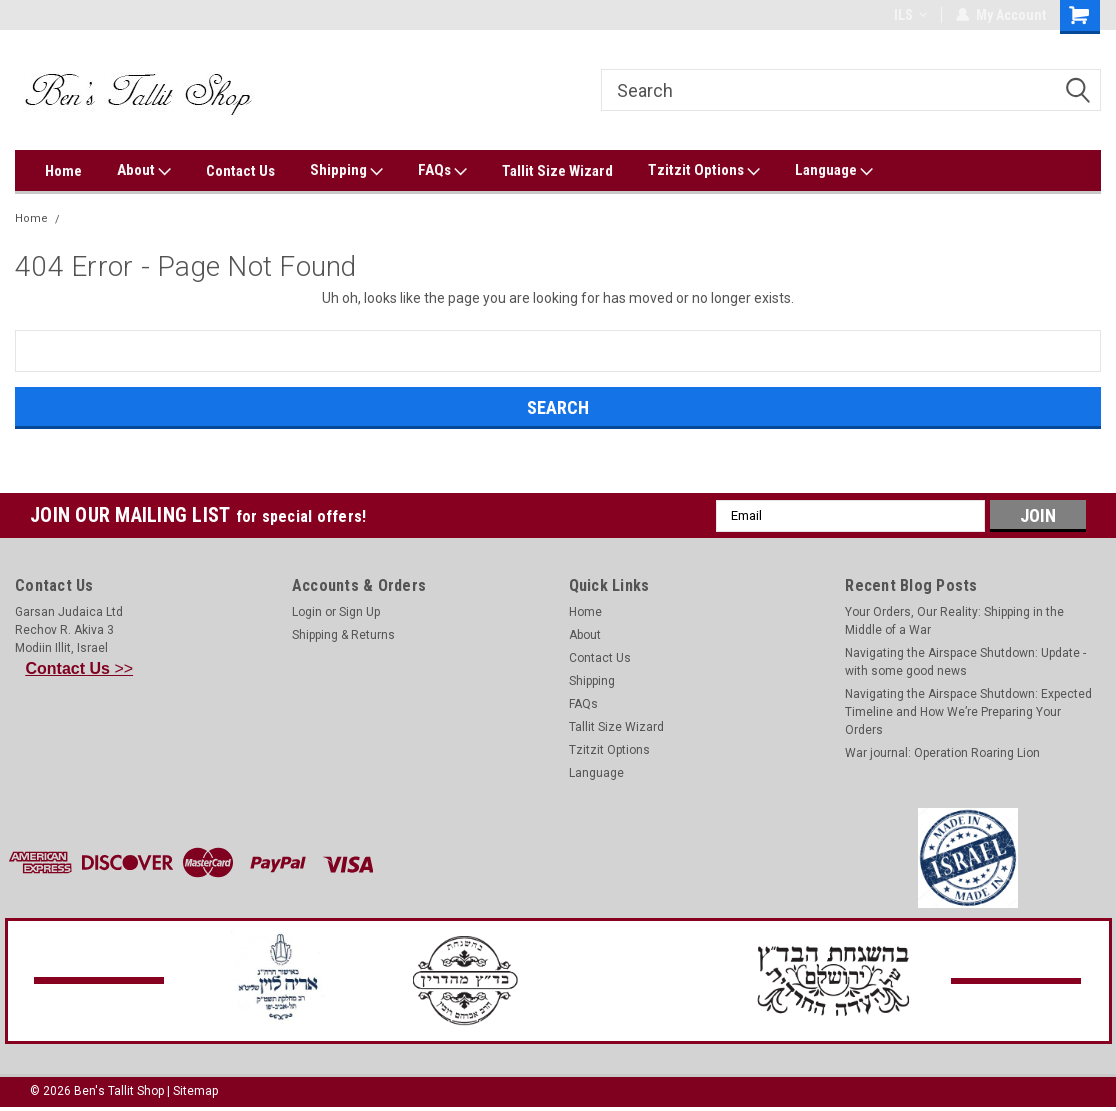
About (144, 171)
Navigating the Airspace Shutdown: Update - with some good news (965, 662)
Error (82, 218)
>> (80, 668)
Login (307, 612)
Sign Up (359, 612)
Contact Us (240, 171)
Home (63, 171)
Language (834, 171)
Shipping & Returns (343, 635)
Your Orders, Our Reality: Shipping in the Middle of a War (954, 621)
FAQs (442, 171)
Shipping (346, 171)
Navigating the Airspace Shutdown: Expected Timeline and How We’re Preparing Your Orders (968, 712)
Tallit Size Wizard (557, 171)
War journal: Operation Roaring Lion (942, 753)
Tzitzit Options (704, 171)
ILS (910, 15)
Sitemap (195, 1091)
